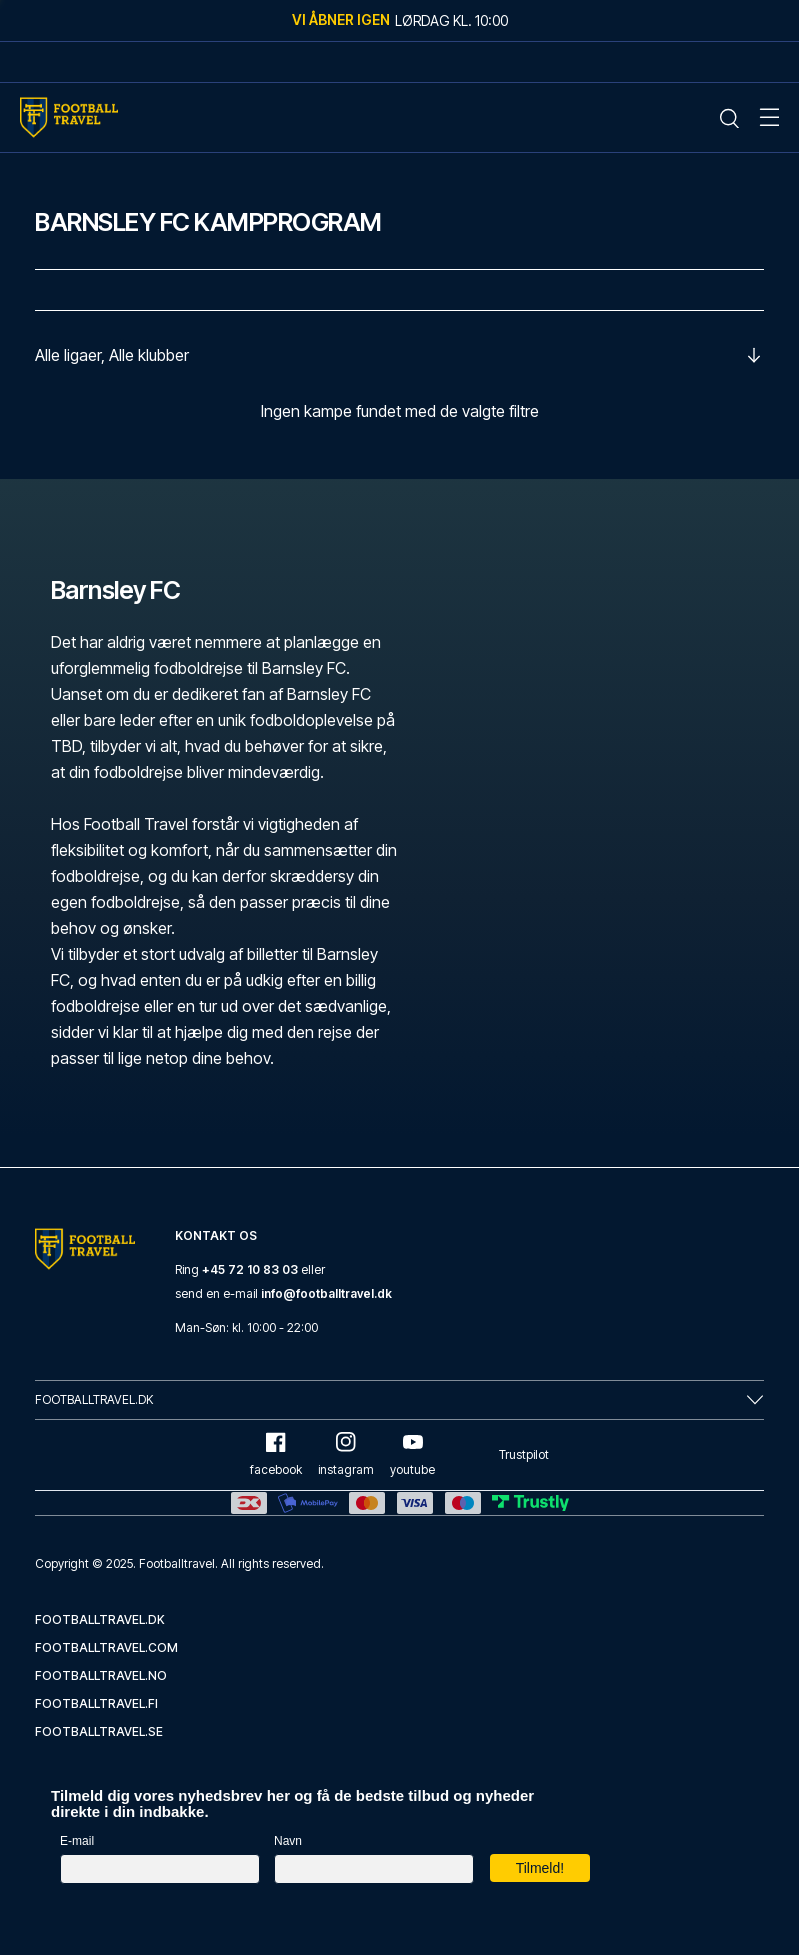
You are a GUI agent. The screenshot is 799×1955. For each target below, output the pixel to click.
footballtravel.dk (100, 1619)
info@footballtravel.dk (326, 1293)
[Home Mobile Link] (69, 117)
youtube (412, 1454)
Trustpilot (524, 1454)
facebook (276, 1454)
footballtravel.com (106, 1647)
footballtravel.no (101, 1675)
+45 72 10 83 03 (250, 1269)
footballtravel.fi (96, 1703)
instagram (346, 1454)
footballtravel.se (99, 1731)
